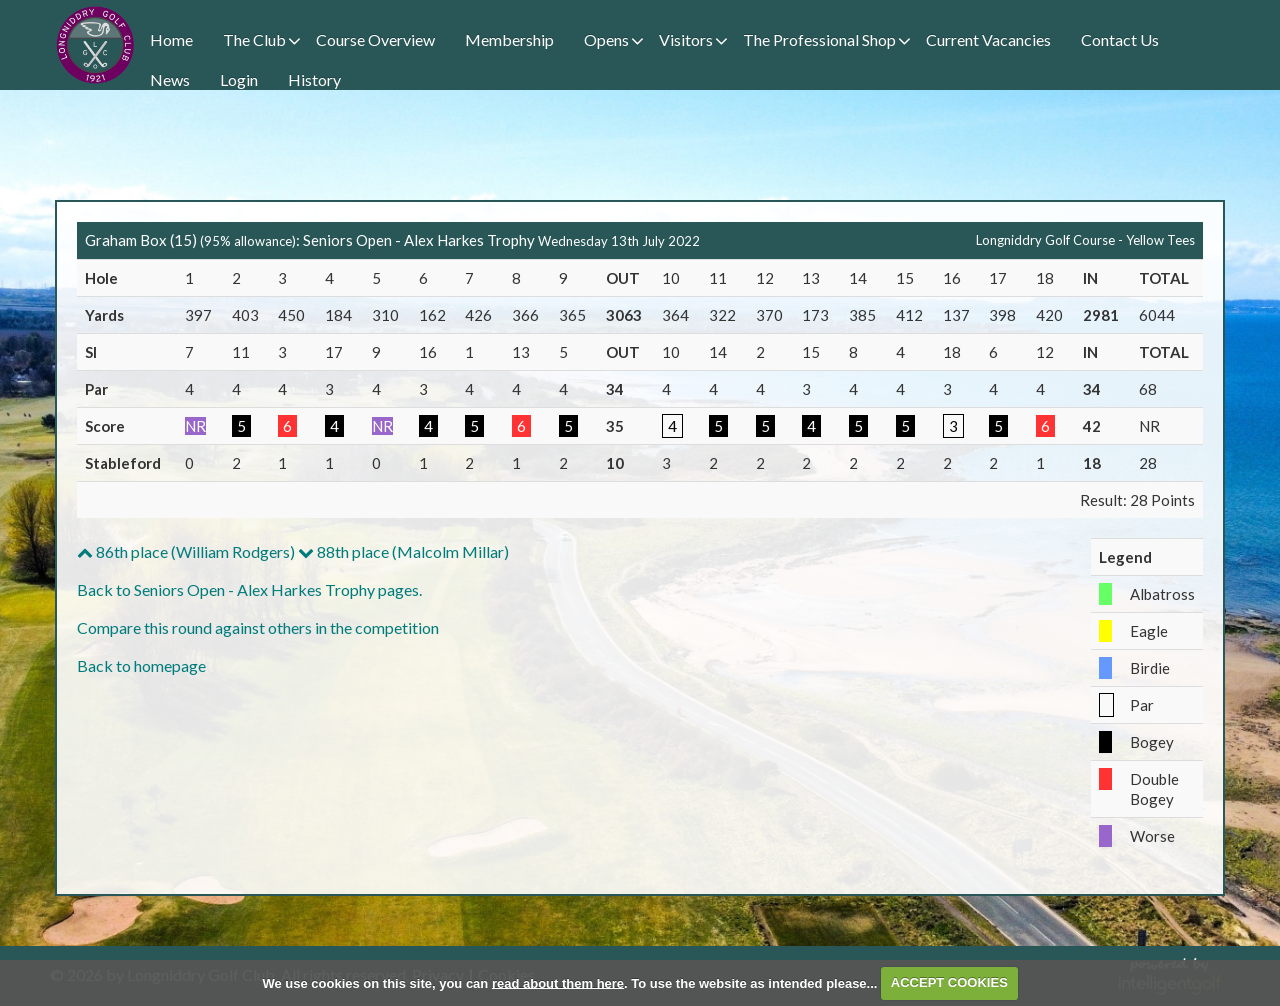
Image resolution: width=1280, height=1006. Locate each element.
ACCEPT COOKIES (949, 982)
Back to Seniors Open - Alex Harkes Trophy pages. (249, 589)
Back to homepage (141, 665)
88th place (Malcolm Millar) (403, 551)
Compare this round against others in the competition (258, 627)
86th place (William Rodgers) (186, 551)
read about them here (558, 982)
